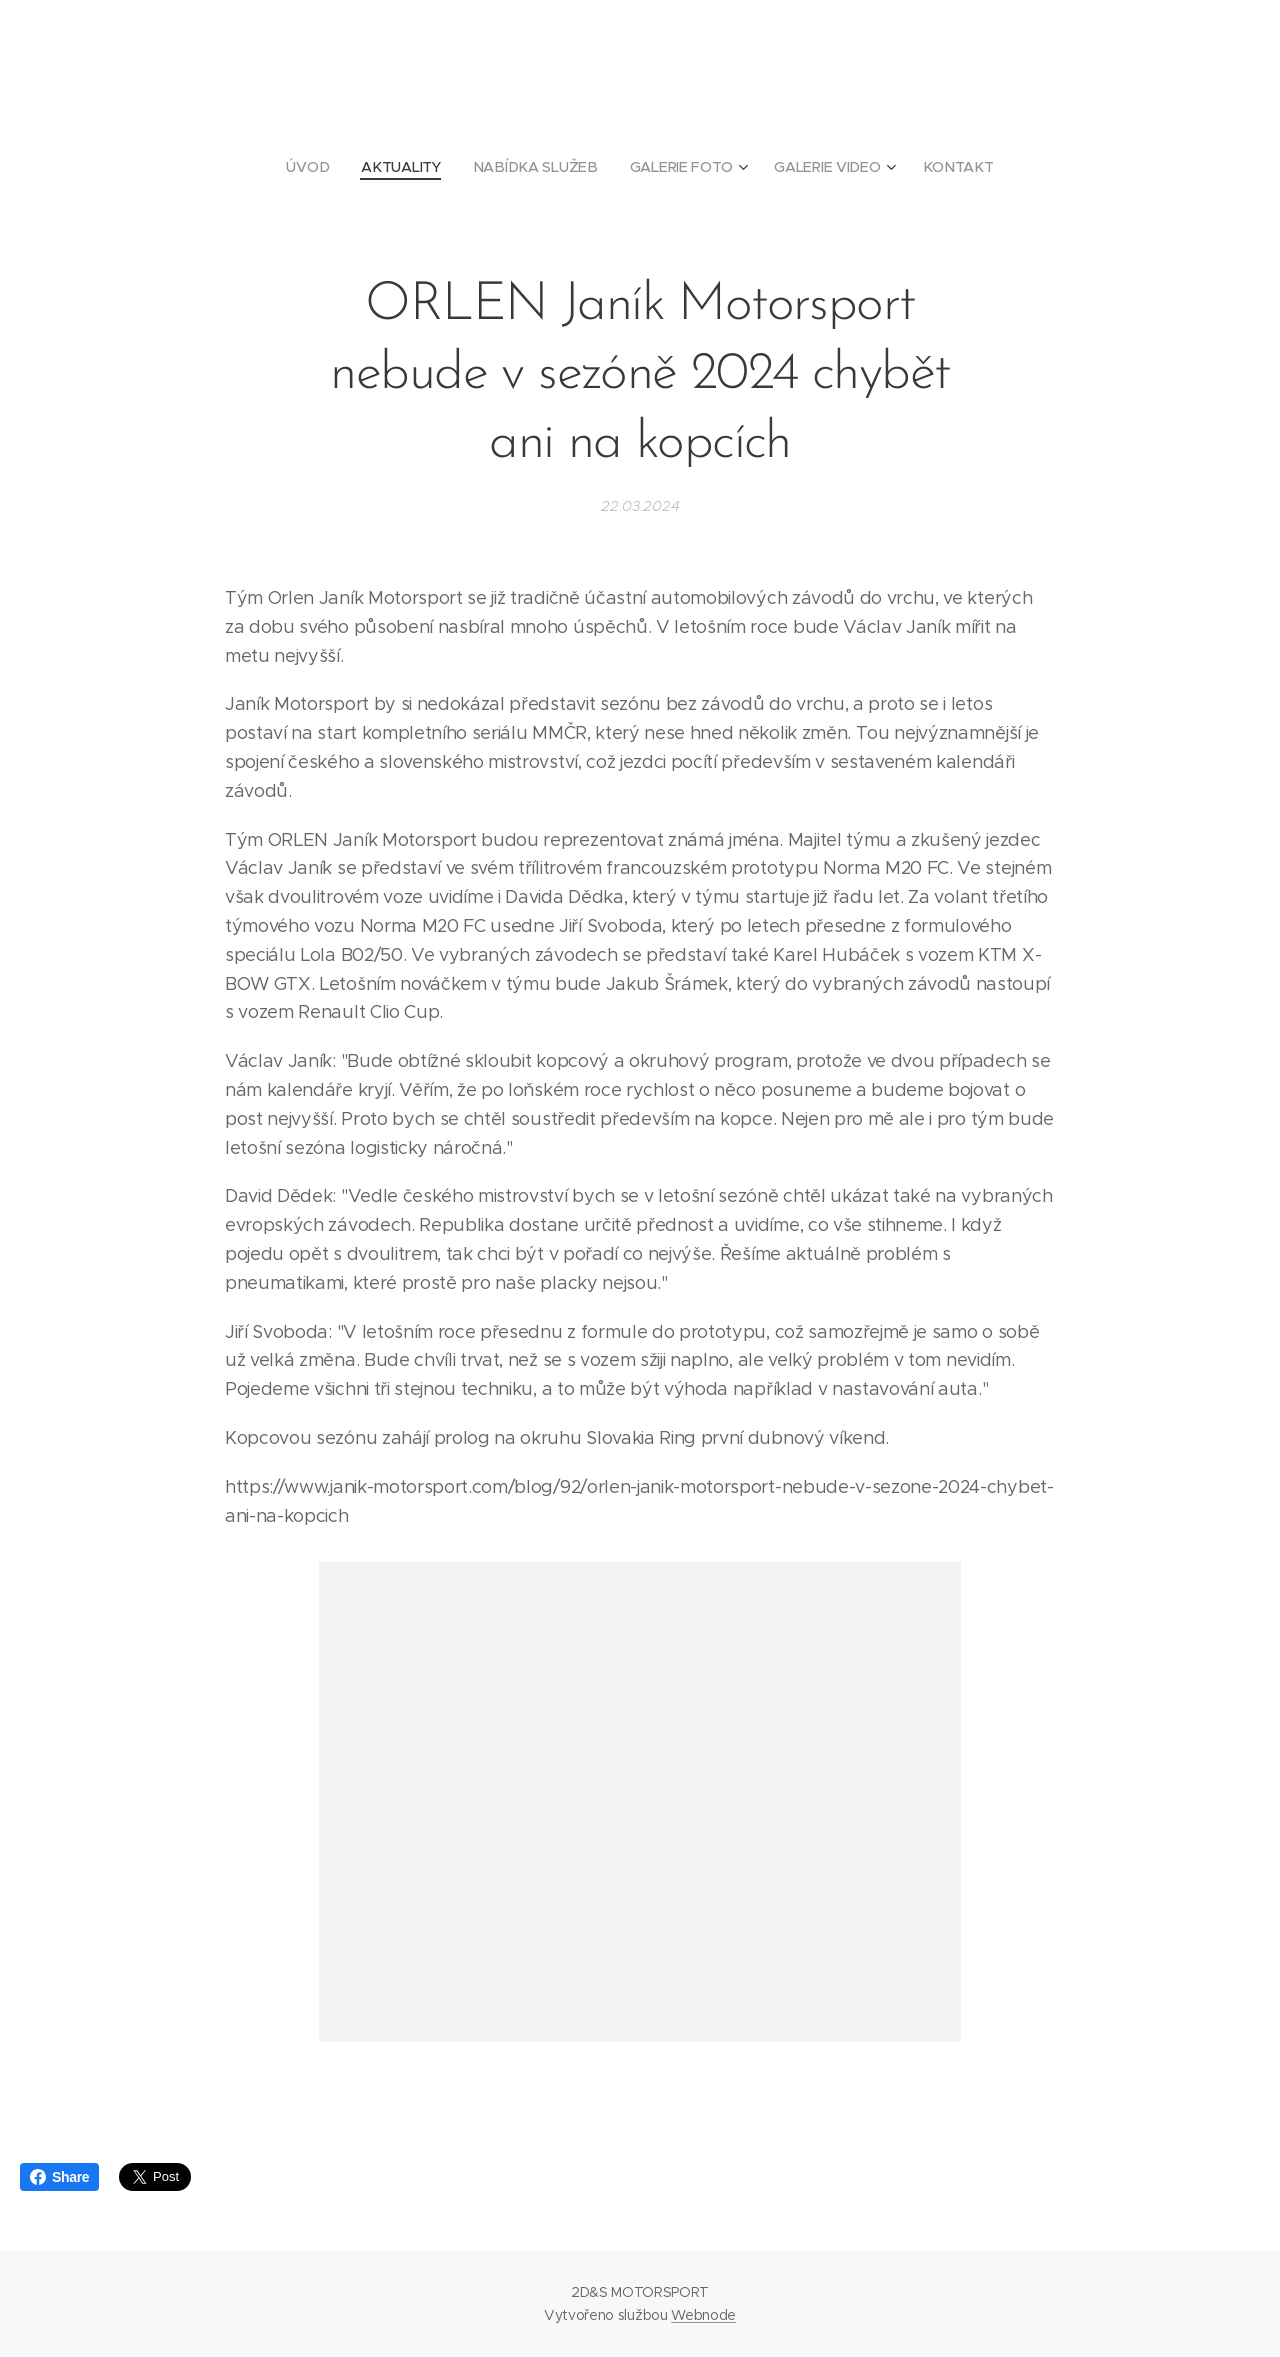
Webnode (703, 2315)
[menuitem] (318, 167)
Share (59, 2177)
